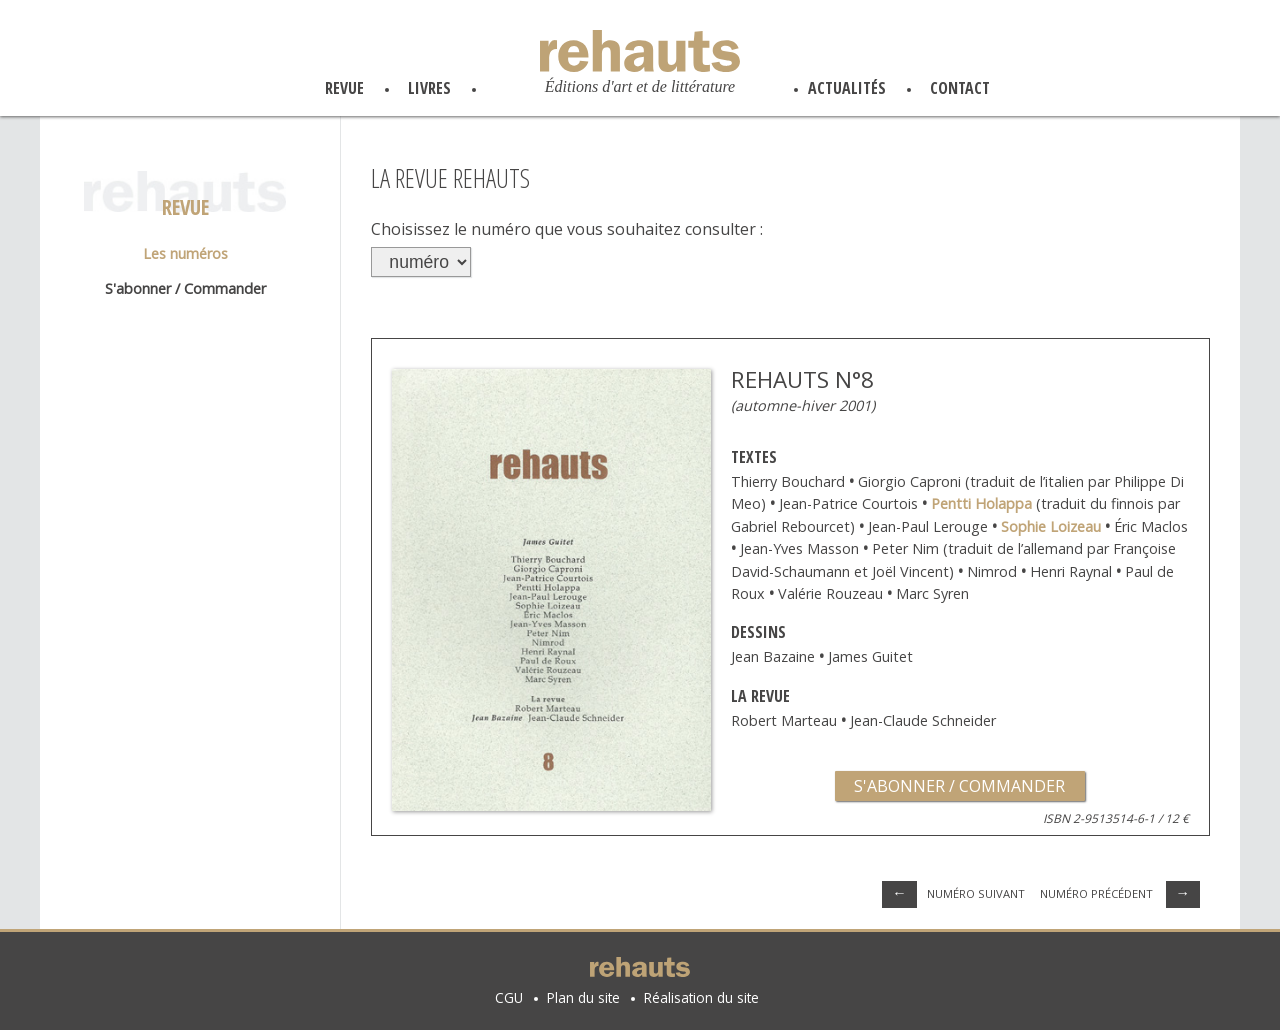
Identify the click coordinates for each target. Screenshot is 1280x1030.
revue (344, 88)
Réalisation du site (701, 997)
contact (960, 88)
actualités (847, 88)
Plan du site (583, 997)
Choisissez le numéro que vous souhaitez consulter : (567, 229)
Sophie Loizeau (1053, 526)
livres (429, 88)
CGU (509, 997)
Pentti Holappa (981, 503)
